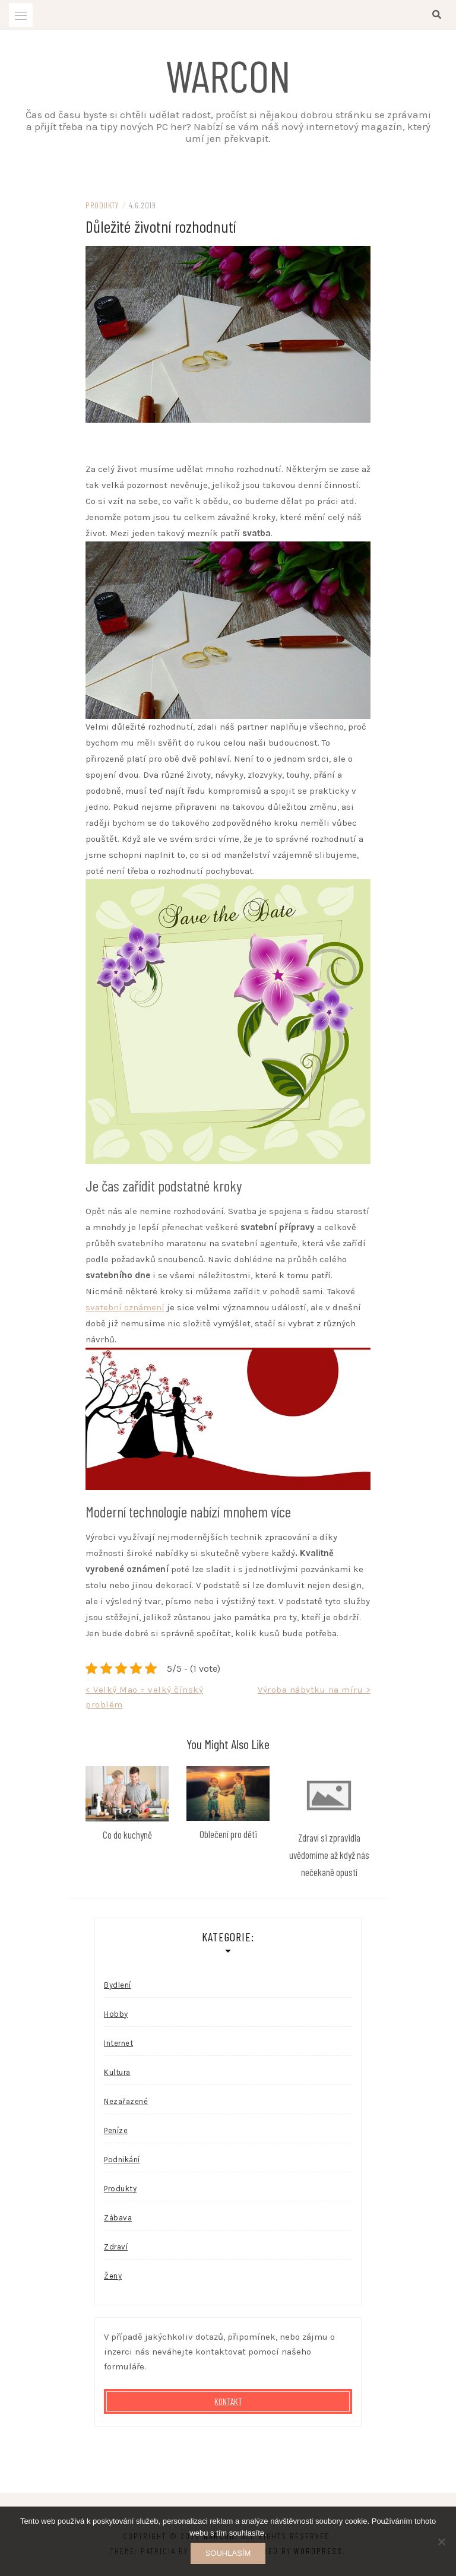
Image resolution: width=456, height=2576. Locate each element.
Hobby (116, 2014)
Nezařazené (126, 2101)
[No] (441, 2542)
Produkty (102, 205)
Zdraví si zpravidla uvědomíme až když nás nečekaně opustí (329, 1855)
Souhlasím (228, 2553)
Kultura (117, 2072)
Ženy (113, 2275)
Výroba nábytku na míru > (314, 1689)
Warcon (228, 75)
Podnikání (122, 2159)
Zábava (118, 2217)
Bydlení (117, 1985)
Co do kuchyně (127, 1834)
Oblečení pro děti (228, 1834)
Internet (118, 2043)
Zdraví (116, 2246)
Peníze (116, 2130)
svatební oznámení (125, 1307)
